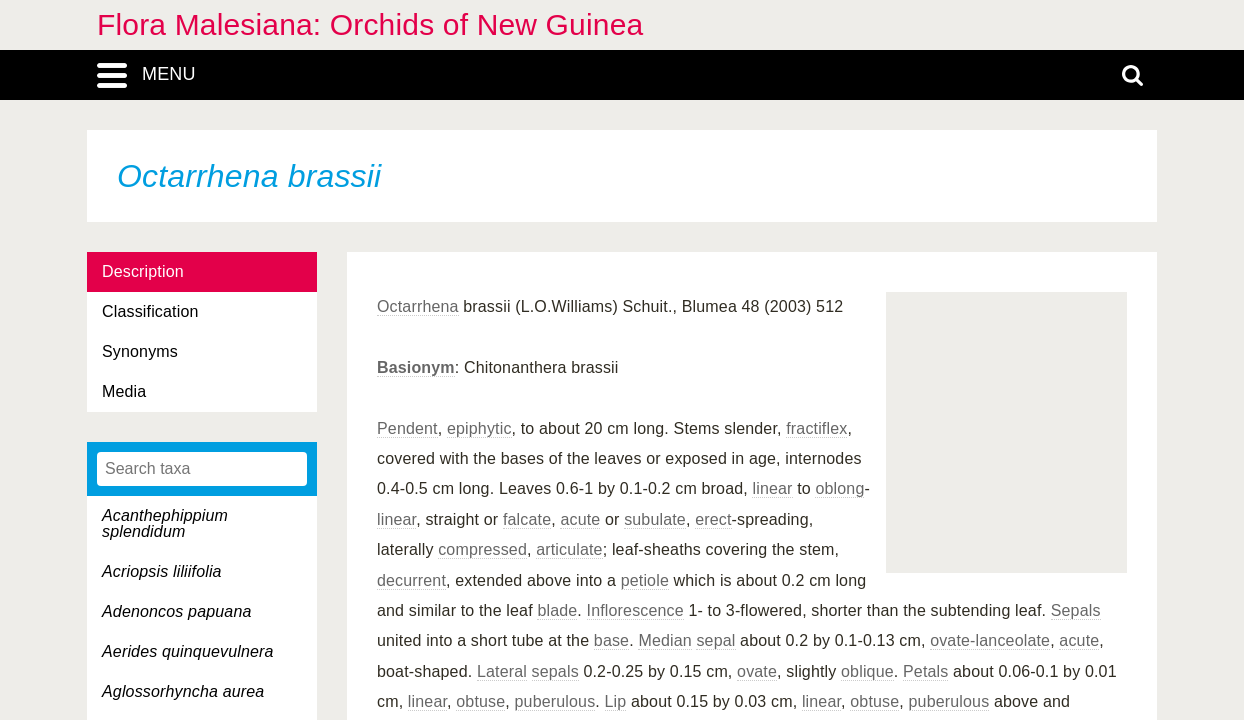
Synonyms (140, 351)
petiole (645, 580)
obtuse (480, 701)
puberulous (555, 701)
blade (557, 610)
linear (772, 488)
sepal (715, 640)
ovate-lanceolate (990, 640)
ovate (757, 671)
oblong (839, 488)
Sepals (1076, 610)
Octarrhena (418, 306)
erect (713, 519)
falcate (527, 519)
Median (664, 640)
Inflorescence (635, 610)
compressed (482, 549)
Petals (925, 671)
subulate (655, 519)
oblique (867, 671)
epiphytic (479, 428)
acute (580, 519)
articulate (569, 549)
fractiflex (816, 428)
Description (143, 271)
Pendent (407, 428)
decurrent (411, 580)
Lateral (502, 671)
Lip (616, 701)
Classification (150, 311)
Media (124, 391)
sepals (555, 671)
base (611, 640)
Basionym (416, 367)
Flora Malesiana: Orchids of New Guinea (370, 24)
